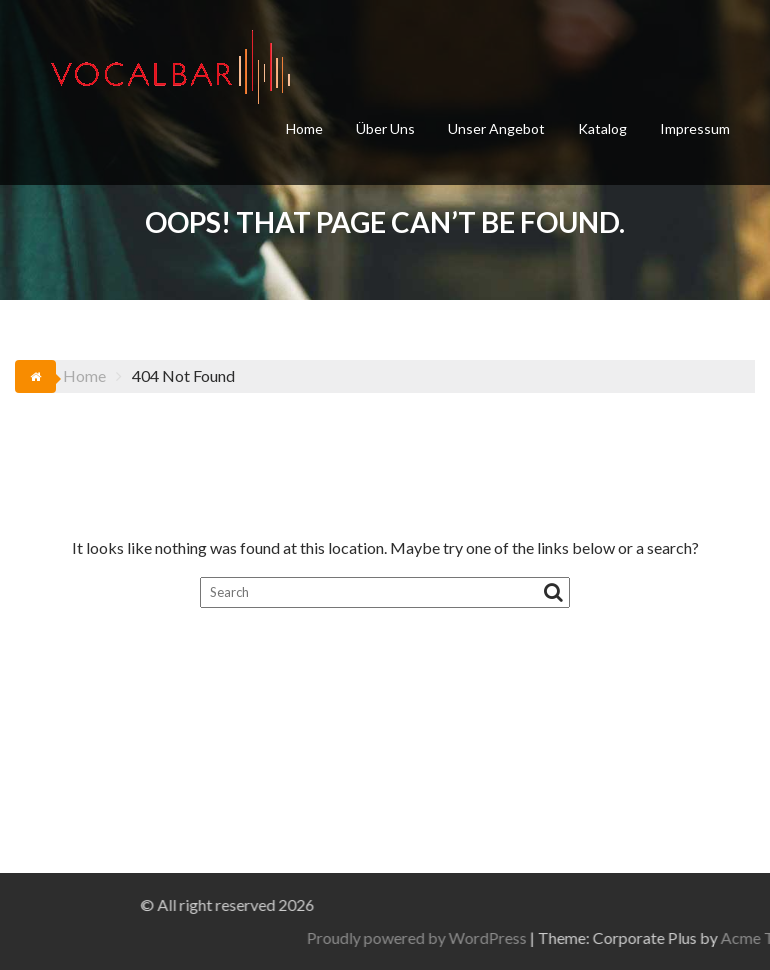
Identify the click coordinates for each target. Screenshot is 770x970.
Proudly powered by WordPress (576, 937)
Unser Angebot (496, 128)
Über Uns (385, 128)
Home (304, 128)
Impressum (695, 128)
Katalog (602, 128)
